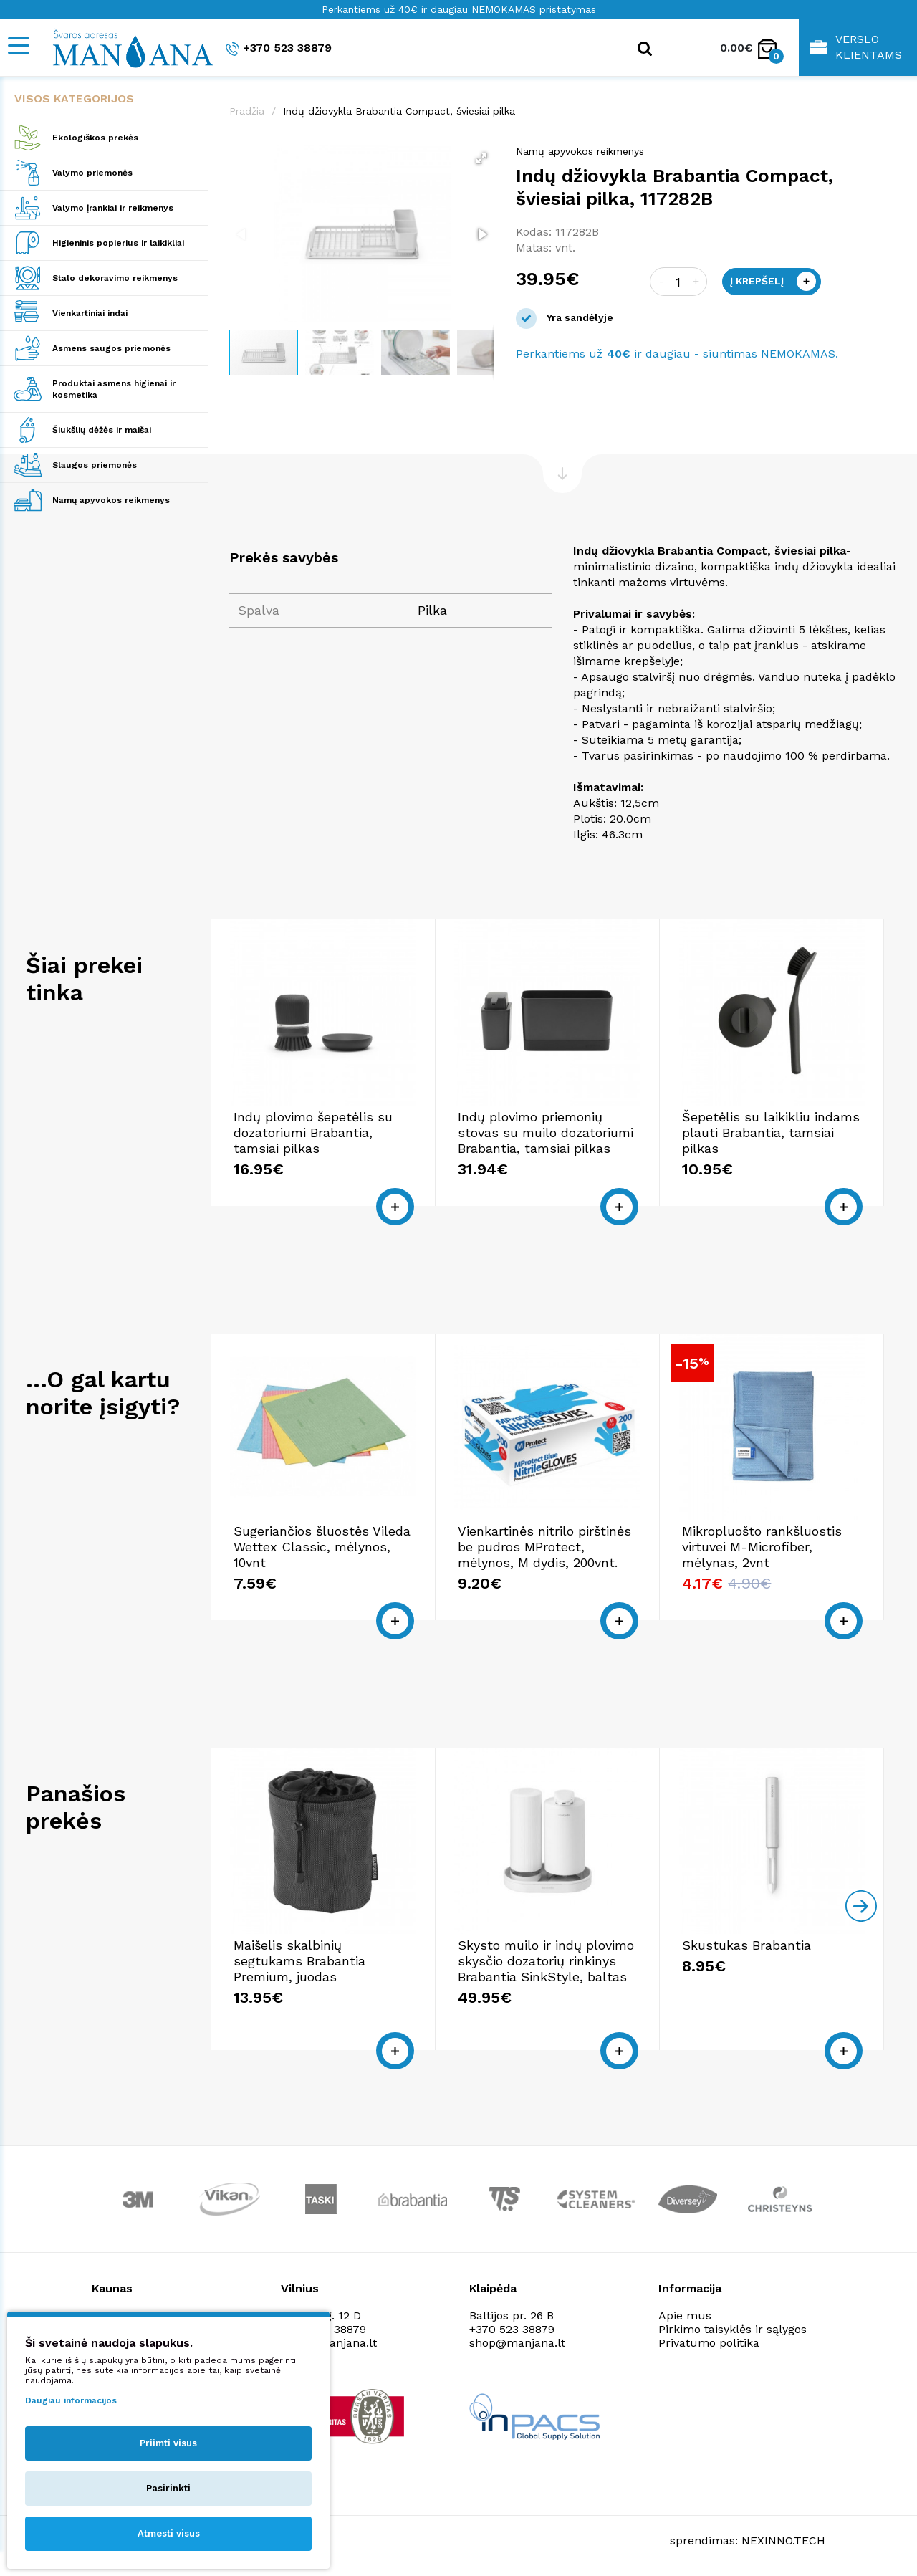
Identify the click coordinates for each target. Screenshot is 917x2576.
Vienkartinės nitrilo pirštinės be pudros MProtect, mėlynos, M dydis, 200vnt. (544, 1546)
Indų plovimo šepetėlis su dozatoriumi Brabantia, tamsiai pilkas (313, 1132)
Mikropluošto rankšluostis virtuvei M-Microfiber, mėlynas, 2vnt (762, 1546)
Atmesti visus (169, 2533)
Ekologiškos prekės (95, 137)
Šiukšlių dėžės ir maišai (101, 430)
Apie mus (684, 2315)
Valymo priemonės (92, 172)
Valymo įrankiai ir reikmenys (112, 208)
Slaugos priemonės (94, 465)
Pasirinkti (168, 2488)
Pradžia (246, 111)
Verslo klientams (856, 47)
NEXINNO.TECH (783, 2540)
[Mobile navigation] (18, 45)
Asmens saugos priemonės (111, 348)
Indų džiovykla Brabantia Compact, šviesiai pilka (399, 111)
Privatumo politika (708, 2343)
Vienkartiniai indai (90, 313)
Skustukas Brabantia (746, 1945)
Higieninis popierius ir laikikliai (118, 243)
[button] (481, 158)
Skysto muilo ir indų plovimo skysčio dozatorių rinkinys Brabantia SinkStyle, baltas (546, 1961)
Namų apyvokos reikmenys (111, 500)
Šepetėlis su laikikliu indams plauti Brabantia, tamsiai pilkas (771, 1132)
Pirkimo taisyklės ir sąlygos (732, 2329)
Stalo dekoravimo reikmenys (115, 278)
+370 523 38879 (279, 48)
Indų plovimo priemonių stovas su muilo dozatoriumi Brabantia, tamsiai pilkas (545, 1132)
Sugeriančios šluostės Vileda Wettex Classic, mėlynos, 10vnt (322, 1546)
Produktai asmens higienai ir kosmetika (114, 389)
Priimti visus (168, 2443)
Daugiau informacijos (71, 2400)
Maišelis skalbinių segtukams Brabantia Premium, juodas (299, 1961)
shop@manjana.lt (517, 2343)
